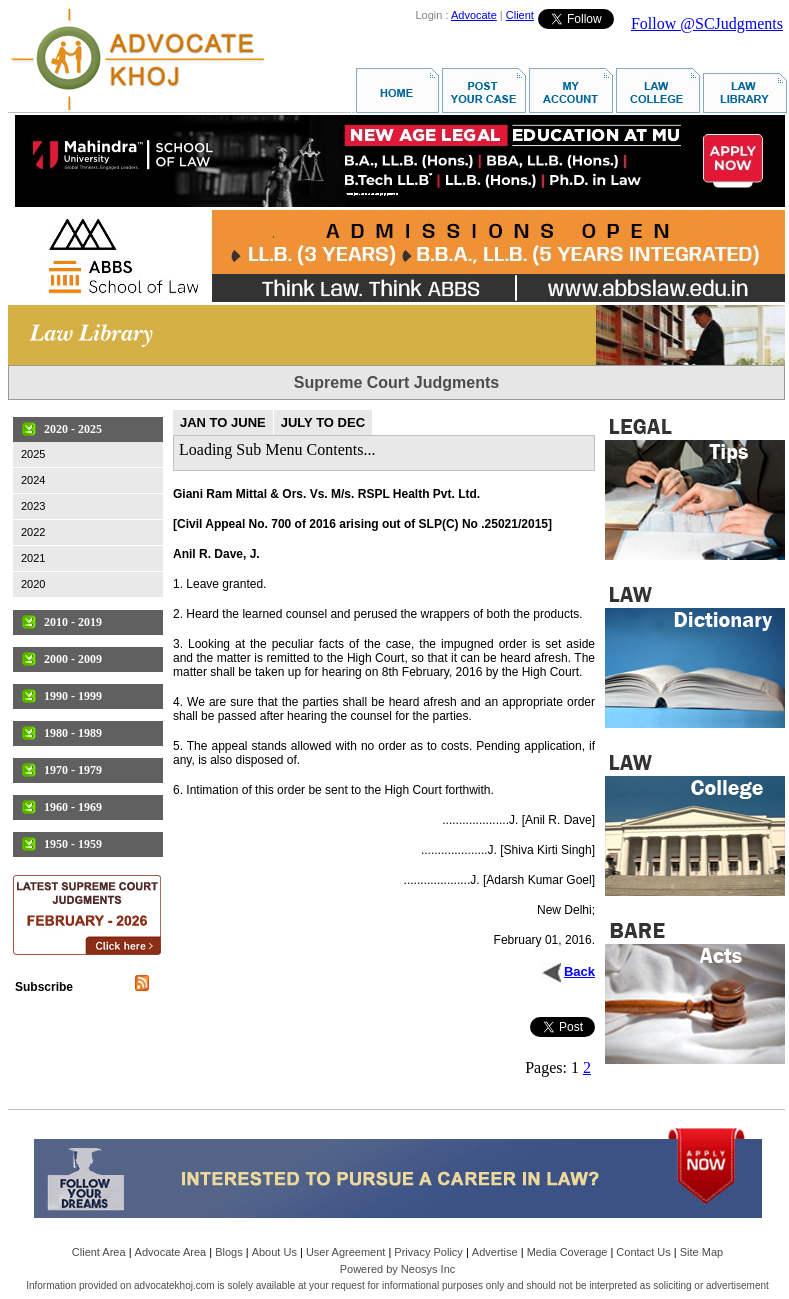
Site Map (701, 1252)
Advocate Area (171, 1252)
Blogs (229, 1252)
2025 (33, 454)
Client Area (99, 1252)
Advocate (474, 15)
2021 (33, 558)
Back (579, 971)
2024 (33, 480)
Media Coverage (567, 1252)
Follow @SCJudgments (707, 23)
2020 (33, 584)
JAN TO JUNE (223, 422)
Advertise (495, 1252)
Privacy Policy (428, 1252)
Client (520, 15)
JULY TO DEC (323, 422)
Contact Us (643, 1252)
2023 (33, 506)
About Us (274, 1252)
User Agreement (345, 1252)
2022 (33, 532)
